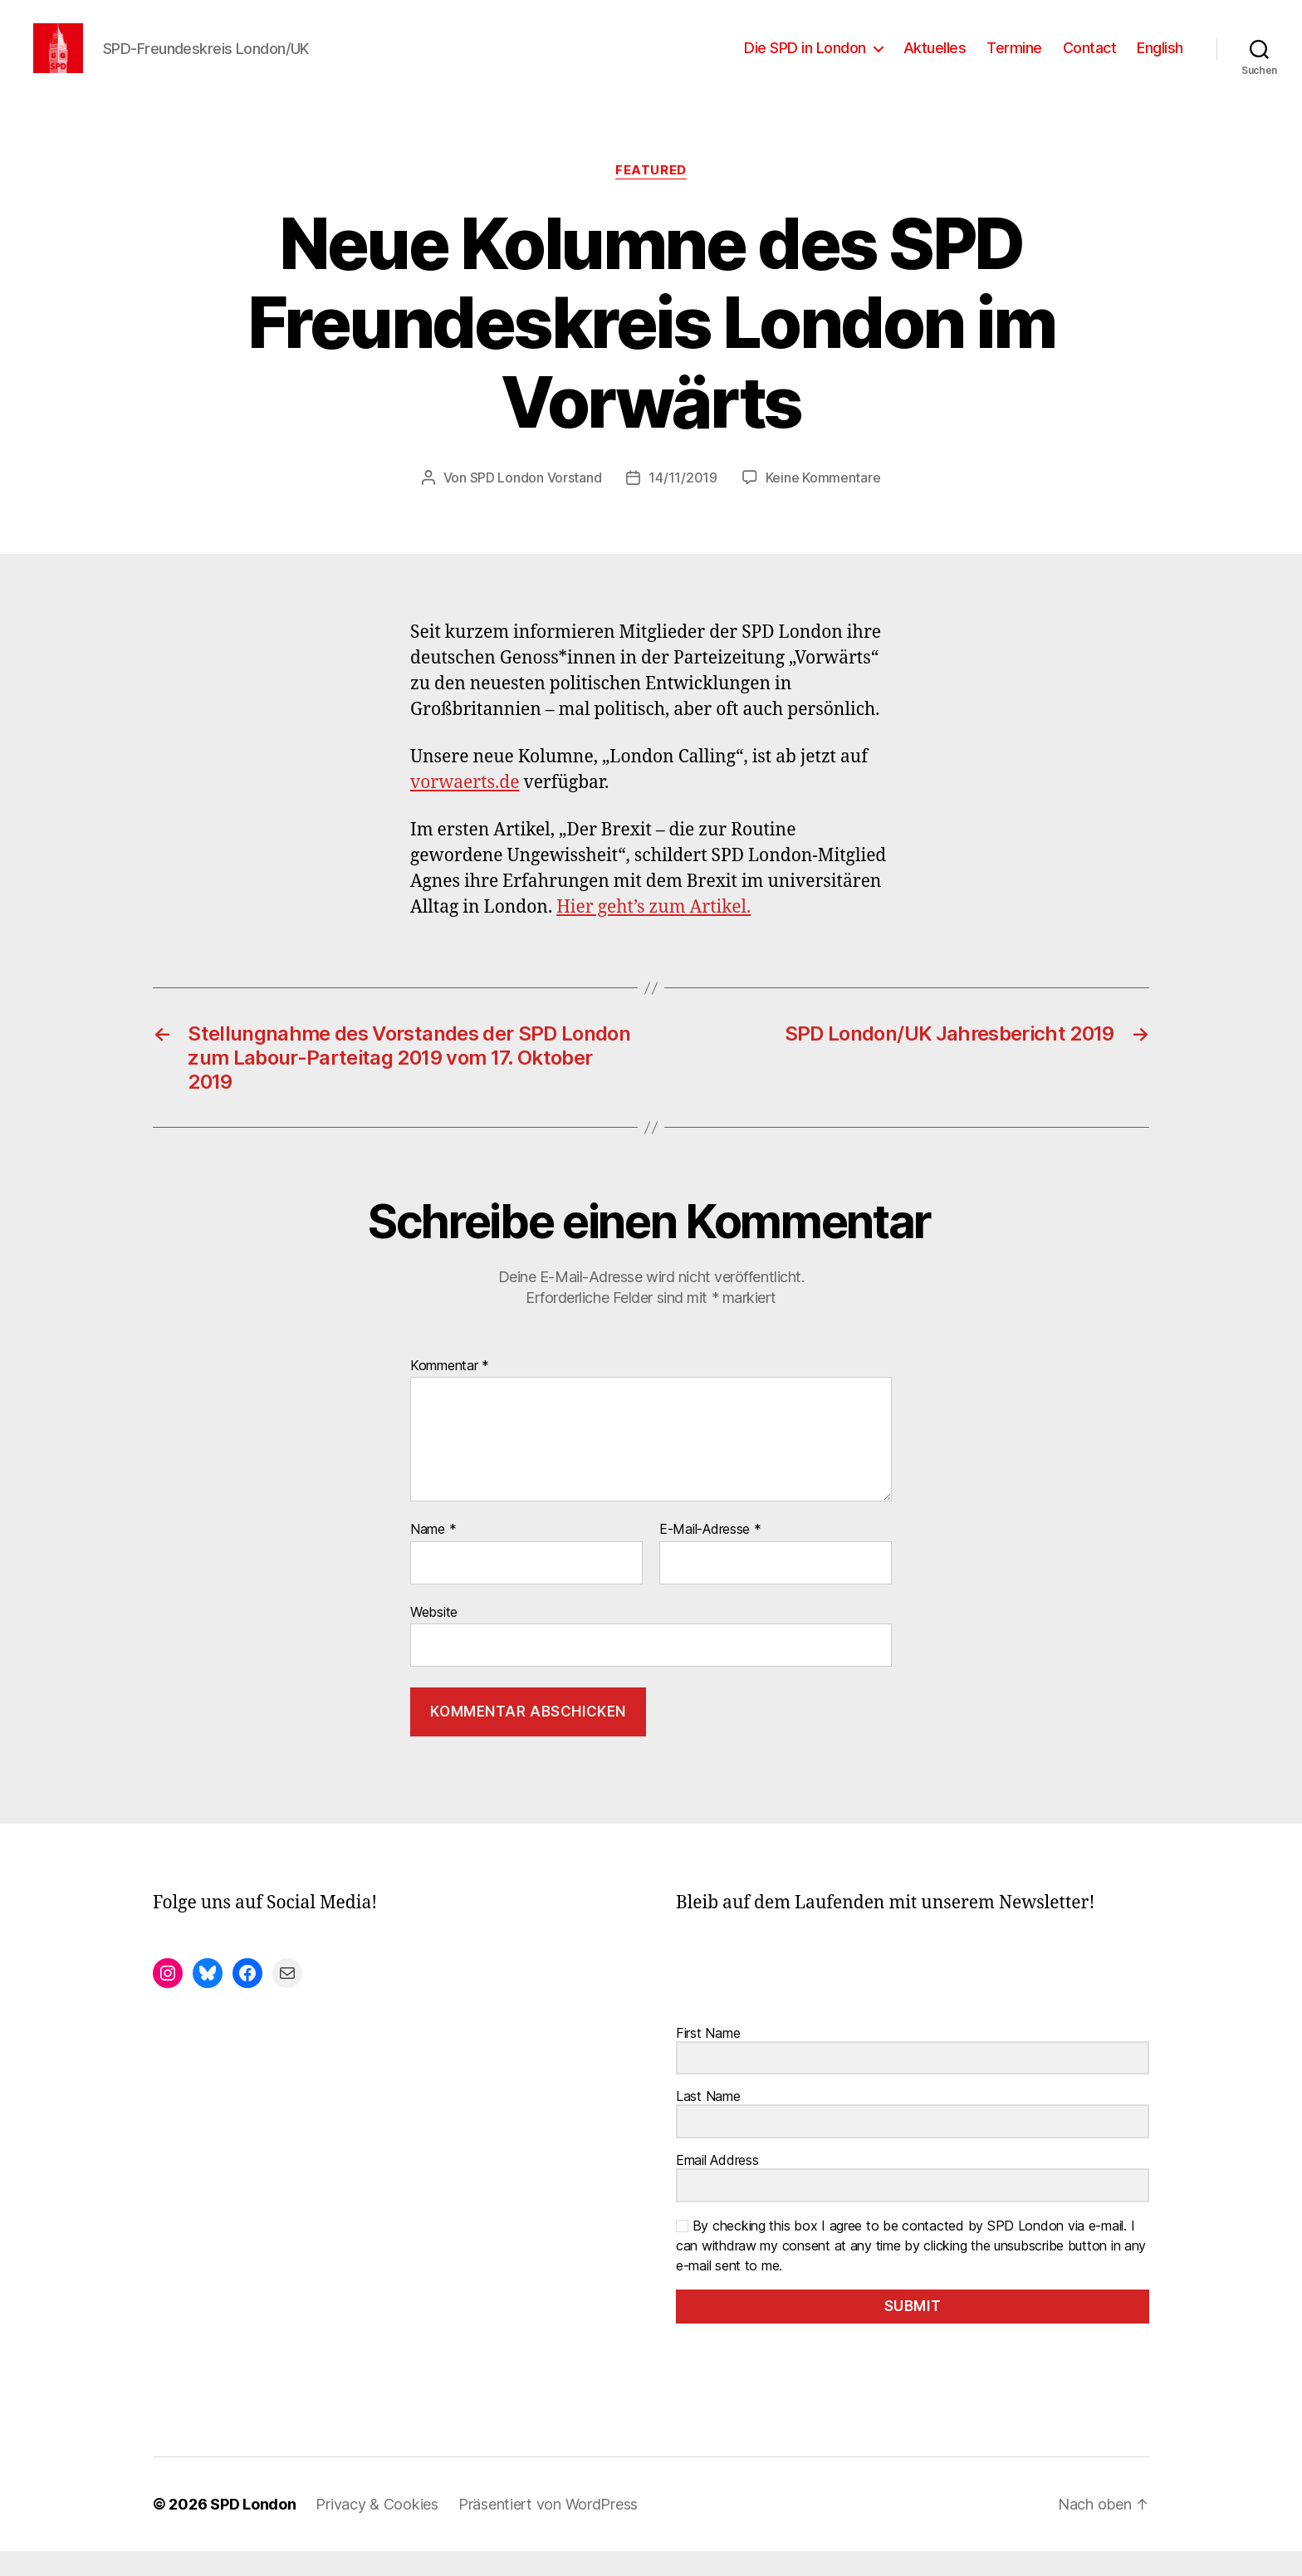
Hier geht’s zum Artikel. (653, 932)
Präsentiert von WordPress (548, 2529)
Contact (1090, 60)
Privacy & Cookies (377, 2529)
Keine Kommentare (823, 502)
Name (433, 1554)
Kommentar (449, 1390)
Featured (650, 195)
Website (434, 1636)
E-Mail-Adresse (710, 1554)
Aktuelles (935, 60)
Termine (1014, 60)
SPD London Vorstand (536, 502)
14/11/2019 (683, 502)
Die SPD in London (805, 60)
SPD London (253, 2529)
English (1160, 60)
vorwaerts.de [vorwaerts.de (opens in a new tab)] (464, 807)
